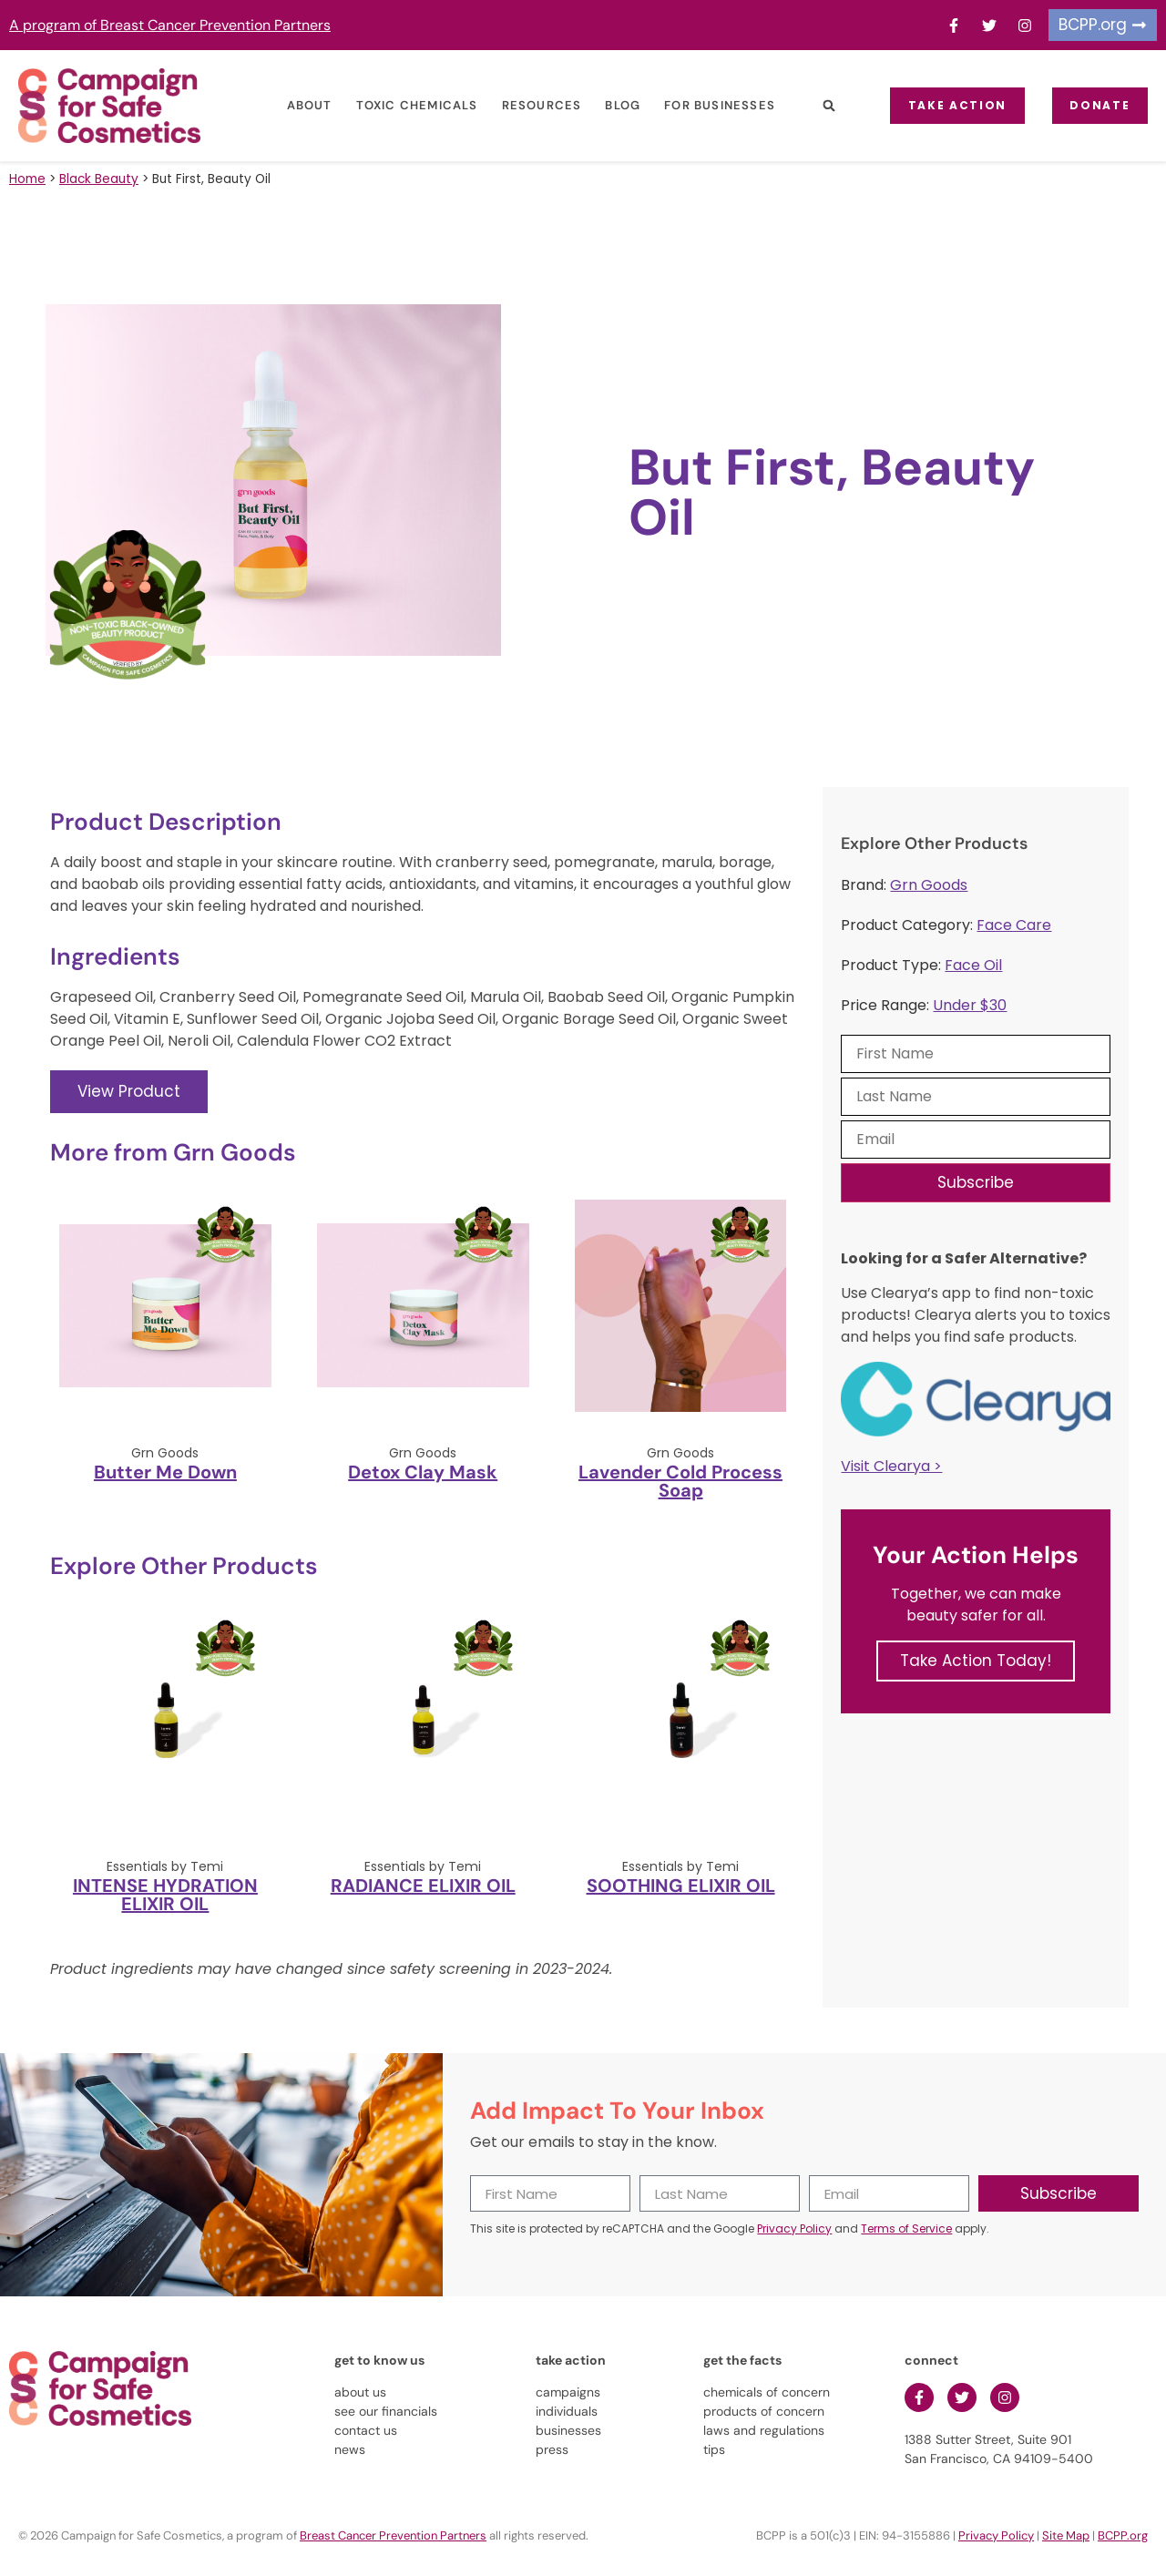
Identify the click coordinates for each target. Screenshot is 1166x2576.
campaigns (568, 2392)
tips (714, 2449)
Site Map (1065, 2535)
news (349, 2449)
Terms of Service (906, 2228)
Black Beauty (98, 179)
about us (360, 2392)
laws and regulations (763, 2430)
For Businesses (704, 105)
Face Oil (973, 965)
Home (27, 179)
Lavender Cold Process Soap (680, 1481)
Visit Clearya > (891, 1466)
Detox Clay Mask (422, 1472)
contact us (365, 2430)
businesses (568, 2430)
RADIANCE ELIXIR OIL (423, 1885)
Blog (607, 105)
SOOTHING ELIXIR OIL (681, 1885)
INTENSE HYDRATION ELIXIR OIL (165, 1895)
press (552, 2449)
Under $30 (970, 1005)
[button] (814, 106)
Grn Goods (928, 884)
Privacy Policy (794, 2228)
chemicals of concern (766, 2392)
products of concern (763, 2411)
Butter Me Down (165, 1472)
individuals (567, 2411)
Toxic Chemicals (402, 105)
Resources (526, 105)
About (294, 105)
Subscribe (975, 1182)
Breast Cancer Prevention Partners (393, 2535)
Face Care (1014, 925)
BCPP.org (1123, 2535)
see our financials (385, 2411)
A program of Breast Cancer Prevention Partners (170, 25)
